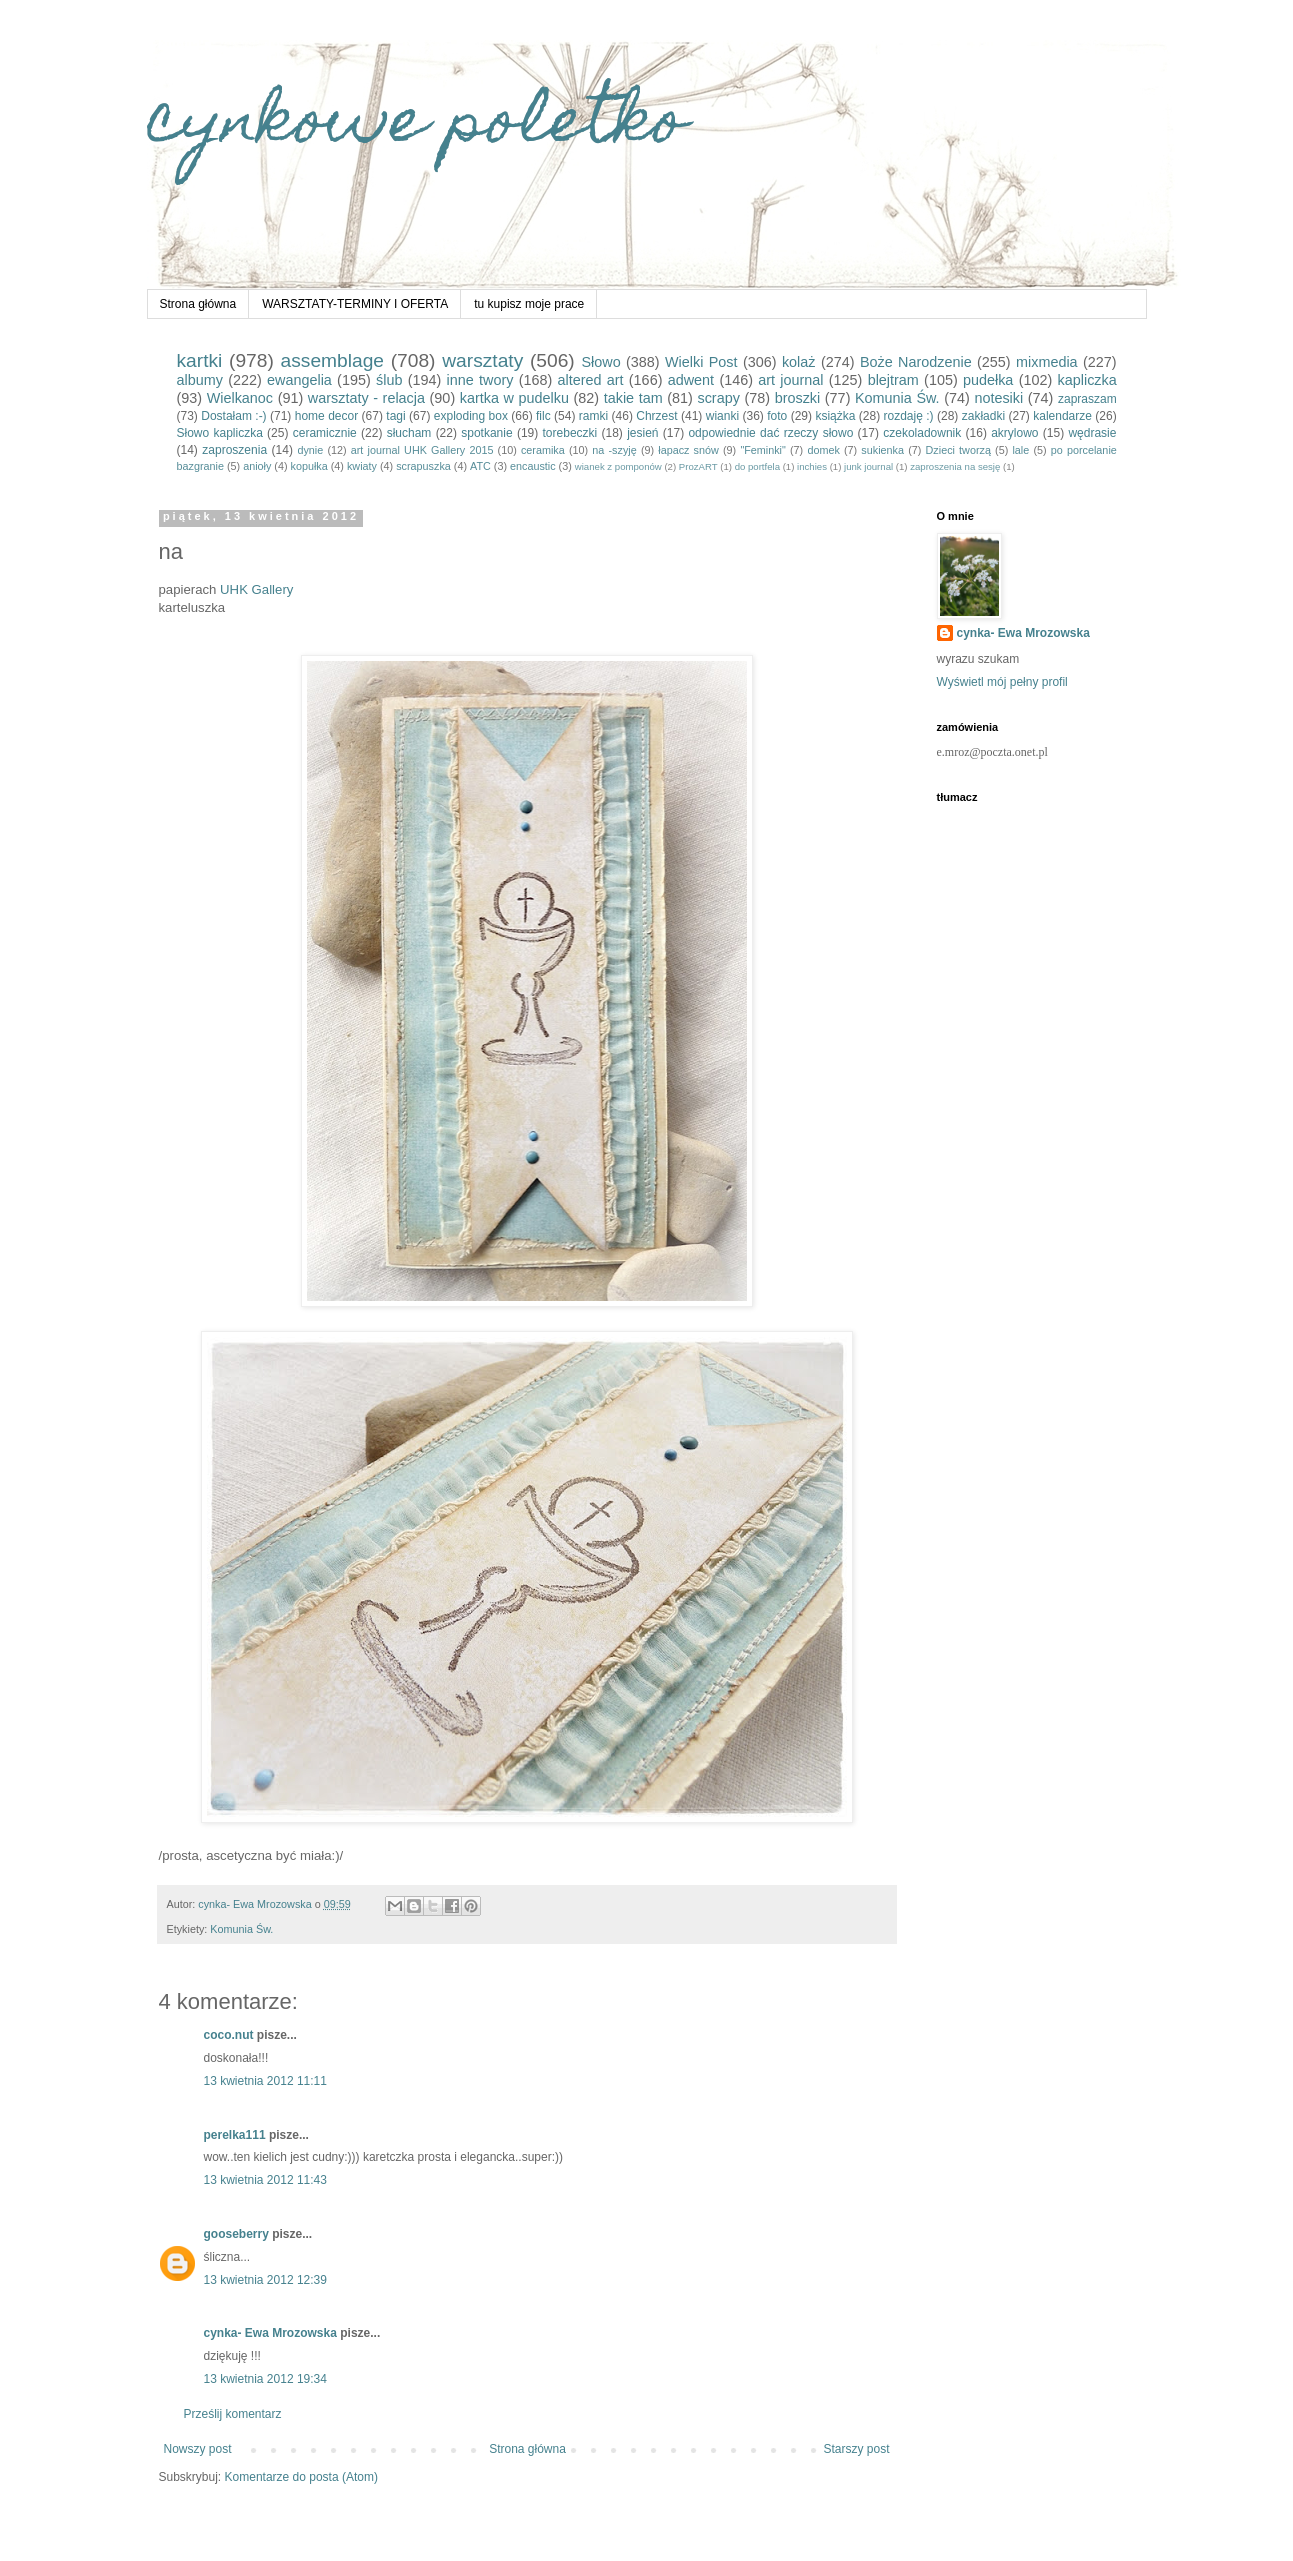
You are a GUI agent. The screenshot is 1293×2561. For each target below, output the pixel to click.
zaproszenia (234, 450)
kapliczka (1087, 380)
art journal (790, 380)
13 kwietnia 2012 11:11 (265, 2081)
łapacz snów (688, 450)
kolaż (799, 362)
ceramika (543, 450)
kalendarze (1062, 416)
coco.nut (229, 2035)
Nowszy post (198, 2449)
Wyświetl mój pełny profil (1002, 682)
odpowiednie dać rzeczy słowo (770, 433)
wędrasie (1092, 433)
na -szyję (614, 450)
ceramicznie (325, 433)
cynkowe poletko (417, 126)
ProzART (698, 466)
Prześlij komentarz (233, 2414)
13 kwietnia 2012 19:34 (265, 2379)
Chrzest (656, 416)
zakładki (983, 416)
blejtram (893, 380)
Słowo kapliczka (220, 433)
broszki (798, 398)
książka (835, 416)
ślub (389, 380)
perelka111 (235, 2135)
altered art (591, 380)
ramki (593, 416)
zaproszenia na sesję (955, 466)
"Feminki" (762, 450)
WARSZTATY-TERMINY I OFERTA (355, 304)
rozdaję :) (909, 416)
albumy (200, 380)
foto (777, 416)
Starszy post (856, 2449)
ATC (480, 466)
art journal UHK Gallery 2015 (422, 450)
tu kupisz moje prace (529, 304)
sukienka (882, 450)
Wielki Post (701, 362)
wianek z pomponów (618, 466)
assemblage (332, 360)
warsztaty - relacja (366, 398)
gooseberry (236, 2234)
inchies (812, 466)
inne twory (480, 380)
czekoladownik (922, 433)
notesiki (998, 398)
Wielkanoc (240, 398)
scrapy (718, 398)
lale (1020, 450)
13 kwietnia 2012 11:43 (265, 2180)
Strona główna (198, 304)
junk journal (868, 466)
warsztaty (482, 360)
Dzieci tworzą (958, 450)
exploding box (471, 416)
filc (543, 416)
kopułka (309, 466)
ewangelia (299, 380)
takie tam (633, 398)
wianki (722, 416)
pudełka (988, 380)
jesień (642, 433)
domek (823, 450)
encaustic (533, 466)
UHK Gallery (256, 589)
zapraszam (1087, 399)
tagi (395, 416)
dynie (310, 450)
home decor (326, 416)
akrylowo (1014, 433)
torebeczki (570, 433)
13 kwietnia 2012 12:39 (265, 2280)
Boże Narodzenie (916, 362)
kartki (200, 360)
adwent (691, 380)
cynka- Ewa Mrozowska (270, 2333)
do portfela (757, 466)
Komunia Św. (897, 398)
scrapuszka (423, 466)
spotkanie (486, 433)
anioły (257, 466)
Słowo (600, 362)
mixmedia (1047, 362)
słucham (409, 433)
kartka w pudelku (514, 398)
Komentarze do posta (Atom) (301, 2477)
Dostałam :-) (233, 416)
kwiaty (362, 466)
